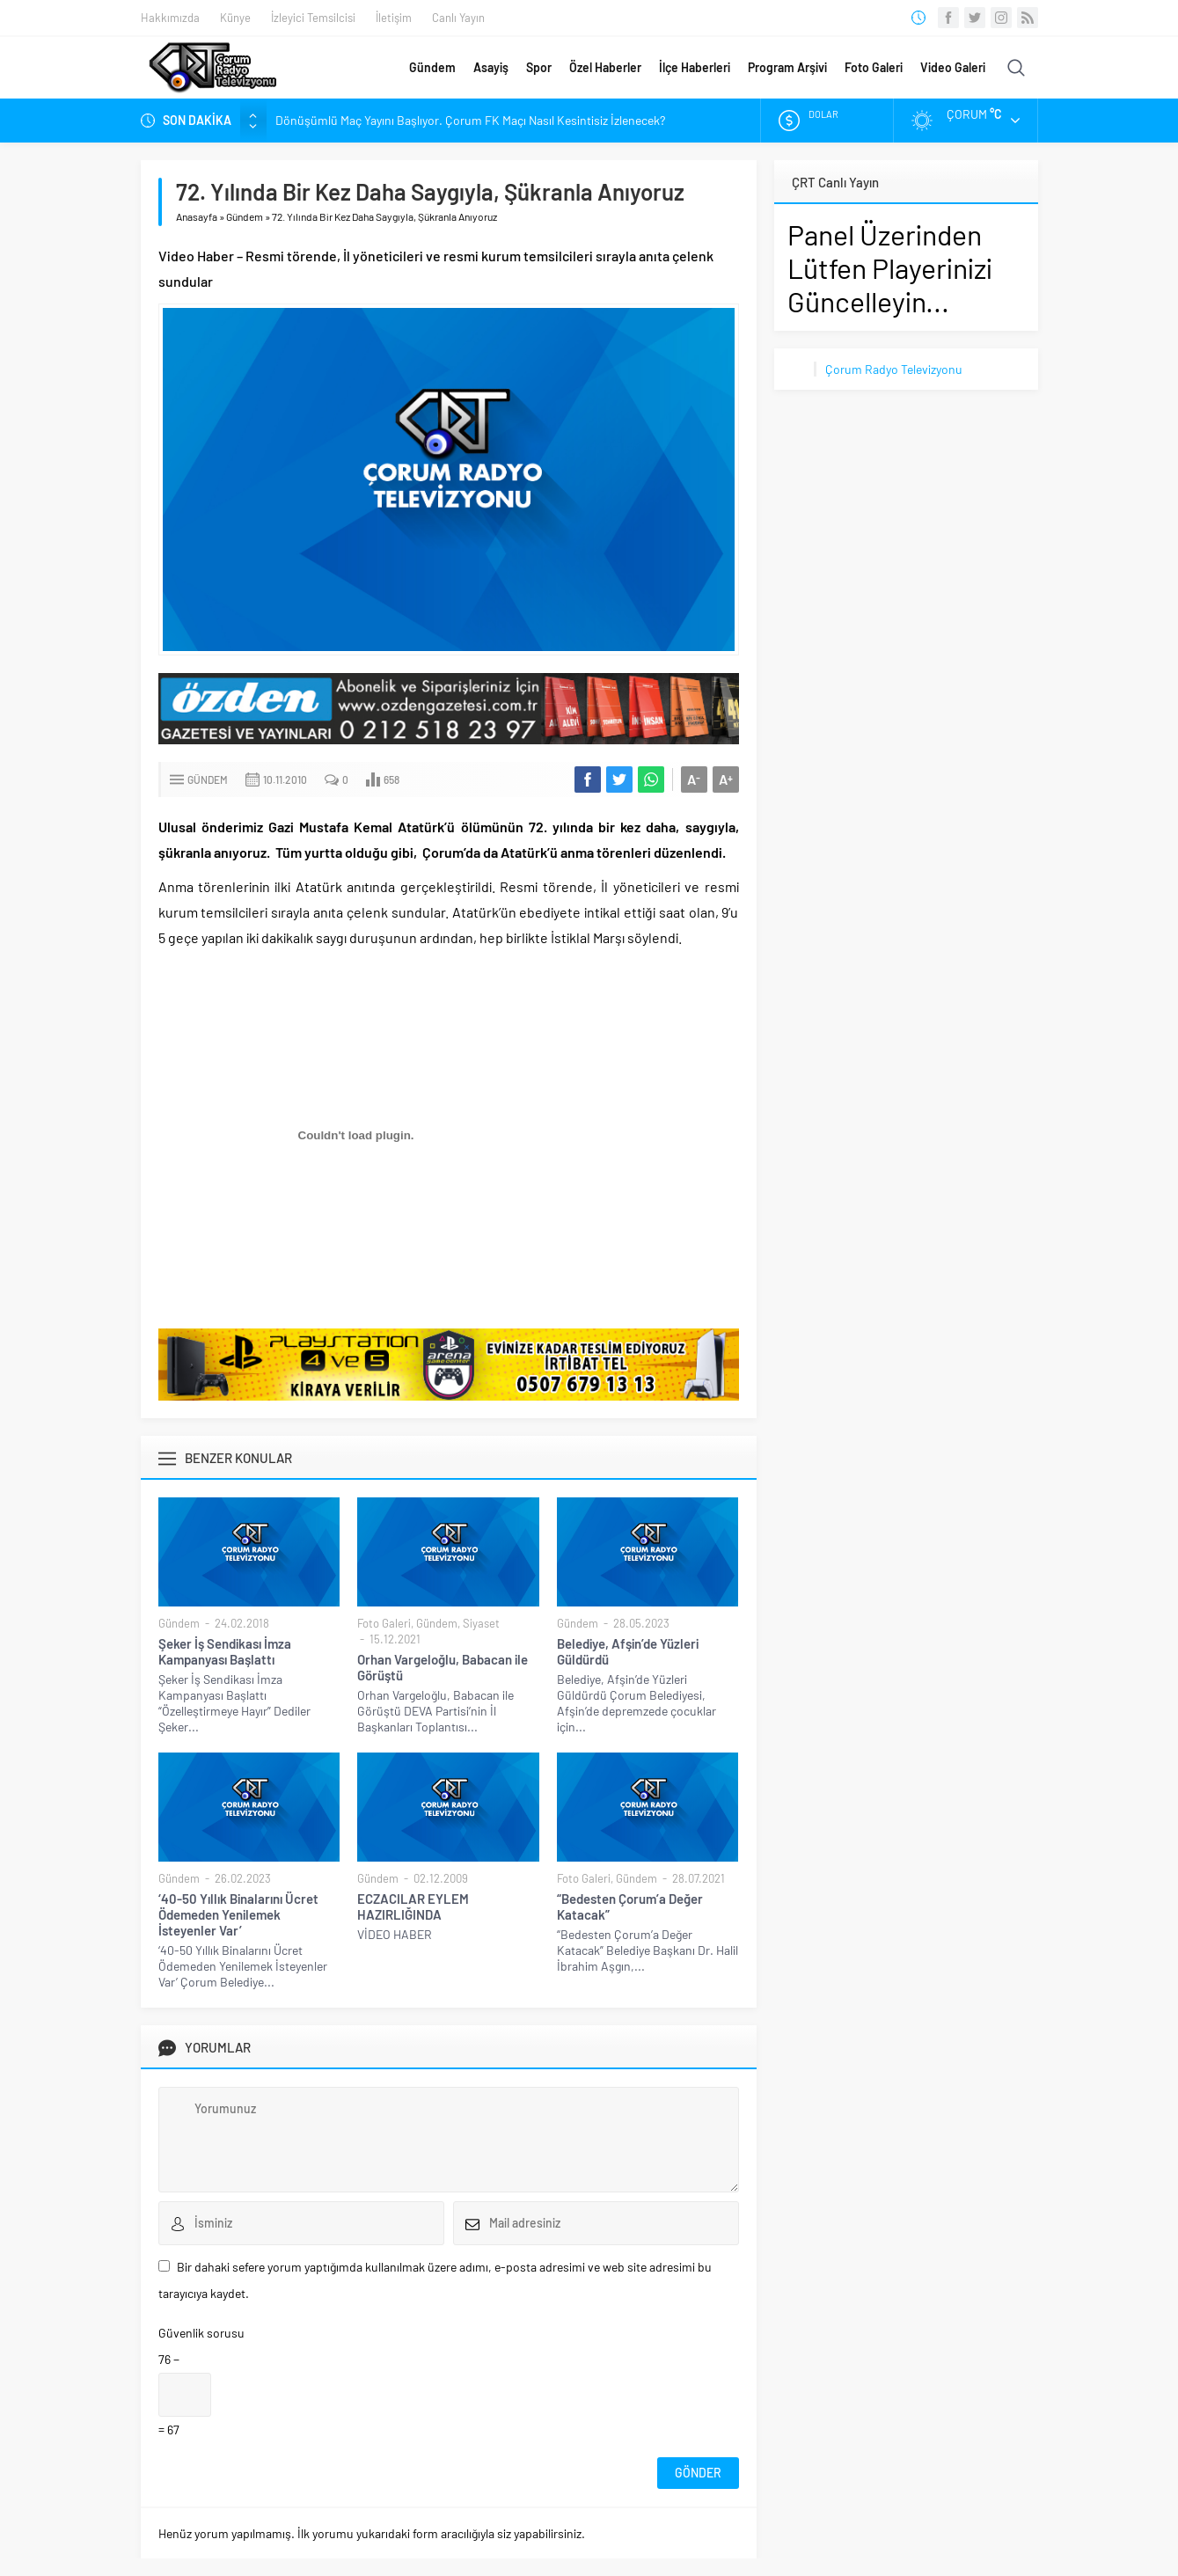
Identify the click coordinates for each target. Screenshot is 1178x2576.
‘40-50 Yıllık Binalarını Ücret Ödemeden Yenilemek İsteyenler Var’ (238, 1914)
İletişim (394, 18)
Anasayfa (196, 216)
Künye (235, 18)
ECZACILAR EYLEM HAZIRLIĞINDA (413, 1906)
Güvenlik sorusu (201, 2332)
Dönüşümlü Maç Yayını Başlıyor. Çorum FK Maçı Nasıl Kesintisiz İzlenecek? (470, 120)
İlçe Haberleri (694, 67)
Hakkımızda (170, 18)
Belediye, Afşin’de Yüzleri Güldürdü (628, 1651)
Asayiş (491, 67)
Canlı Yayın (458, 18)
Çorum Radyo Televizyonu (893, 369)
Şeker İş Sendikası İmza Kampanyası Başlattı (224, 1651)
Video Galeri (952, 67)
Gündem (432, 67)
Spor (539, 67)
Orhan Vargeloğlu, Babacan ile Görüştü (442, 1667)
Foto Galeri (874, 67)
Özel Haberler (605, 67)
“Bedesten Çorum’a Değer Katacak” (630, 1906)
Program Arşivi (787, 67)
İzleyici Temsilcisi (313, 18)
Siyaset (481, 1623)
